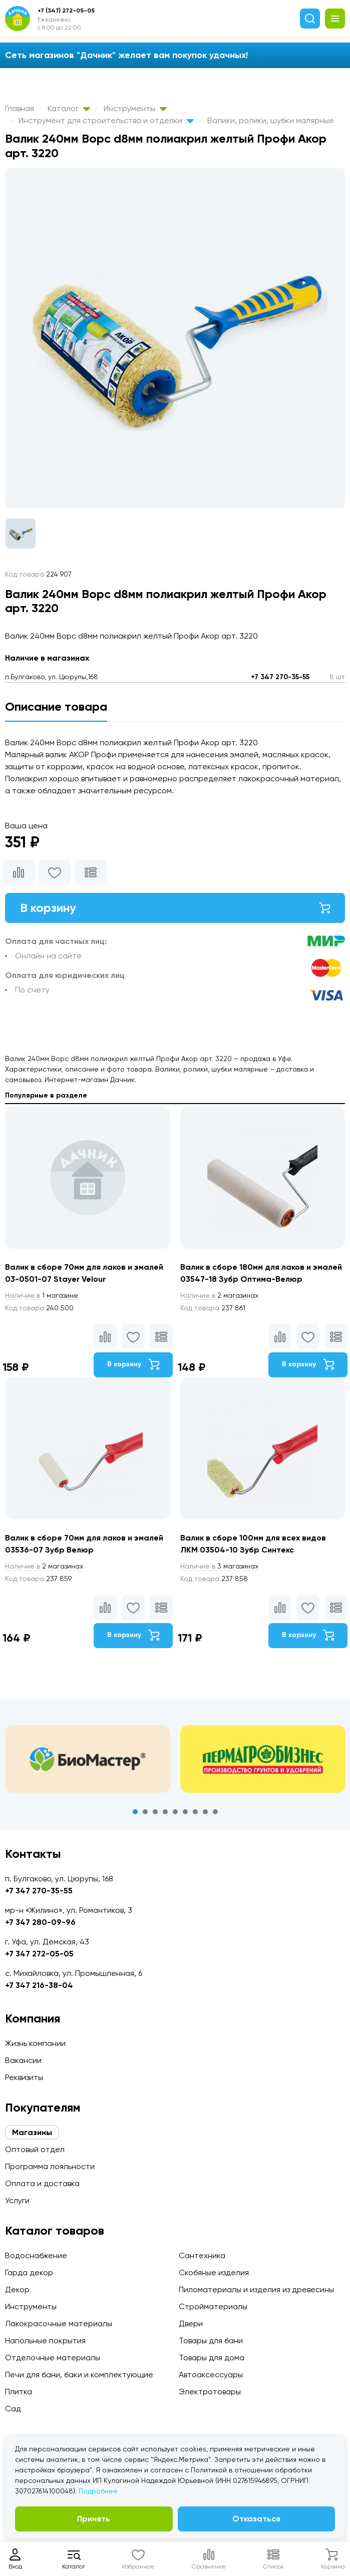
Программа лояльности (50, 2166)
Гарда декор (29, 2272)
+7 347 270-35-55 (280, 677)
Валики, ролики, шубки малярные (270, 120)
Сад (13, 2408)
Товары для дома (211, 2357)
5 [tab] (175, 1811)
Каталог (69, 108)
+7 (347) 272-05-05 (66, 10)
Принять (93, 2518)
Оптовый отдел (35, 2149)
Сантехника (202, 2255)
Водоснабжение (36, 2255)
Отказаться (256, 2518)
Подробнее (98, 2491)
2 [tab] (145, 1811)
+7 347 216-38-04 (39, 1985)
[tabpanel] (87, 1759)
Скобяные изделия (214, 2272)
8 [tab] (205, 1811)
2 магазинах (219, 1295)
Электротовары (210, 2391)
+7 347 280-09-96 (40, 1922)
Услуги (17, 2200)
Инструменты (135, 108)
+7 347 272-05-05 (39, 1953)
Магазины (32, 2132)
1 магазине (41, 1295)
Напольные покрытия (45, 2340)
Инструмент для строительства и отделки (106, 120)
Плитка (18, 2391)
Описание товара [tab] (56, 706)
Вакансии (23, 2060)
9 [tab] (215, 1811)
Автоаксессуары (211, 2374)
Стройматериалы (213, 2306)
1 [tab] (135, 1811)
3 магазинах (219, 1566)
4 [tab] (165, 1811)
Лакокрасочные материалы (58, 2323)
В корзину (175, 907)
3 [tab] (155, 1811)
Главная (19, 108)
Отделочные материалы (52, 2357)
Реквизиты (24, 2077)
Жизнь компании (35, 2043)
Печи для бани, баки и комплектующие (79, 2374)
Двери (191, 2323)
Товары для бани (211, 2340)
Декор (17, 2289)
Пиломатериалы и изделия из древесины (256, 2289)
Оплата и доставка (42, 2183)
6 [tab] (185, 1811)
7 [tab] (195, 1811)
